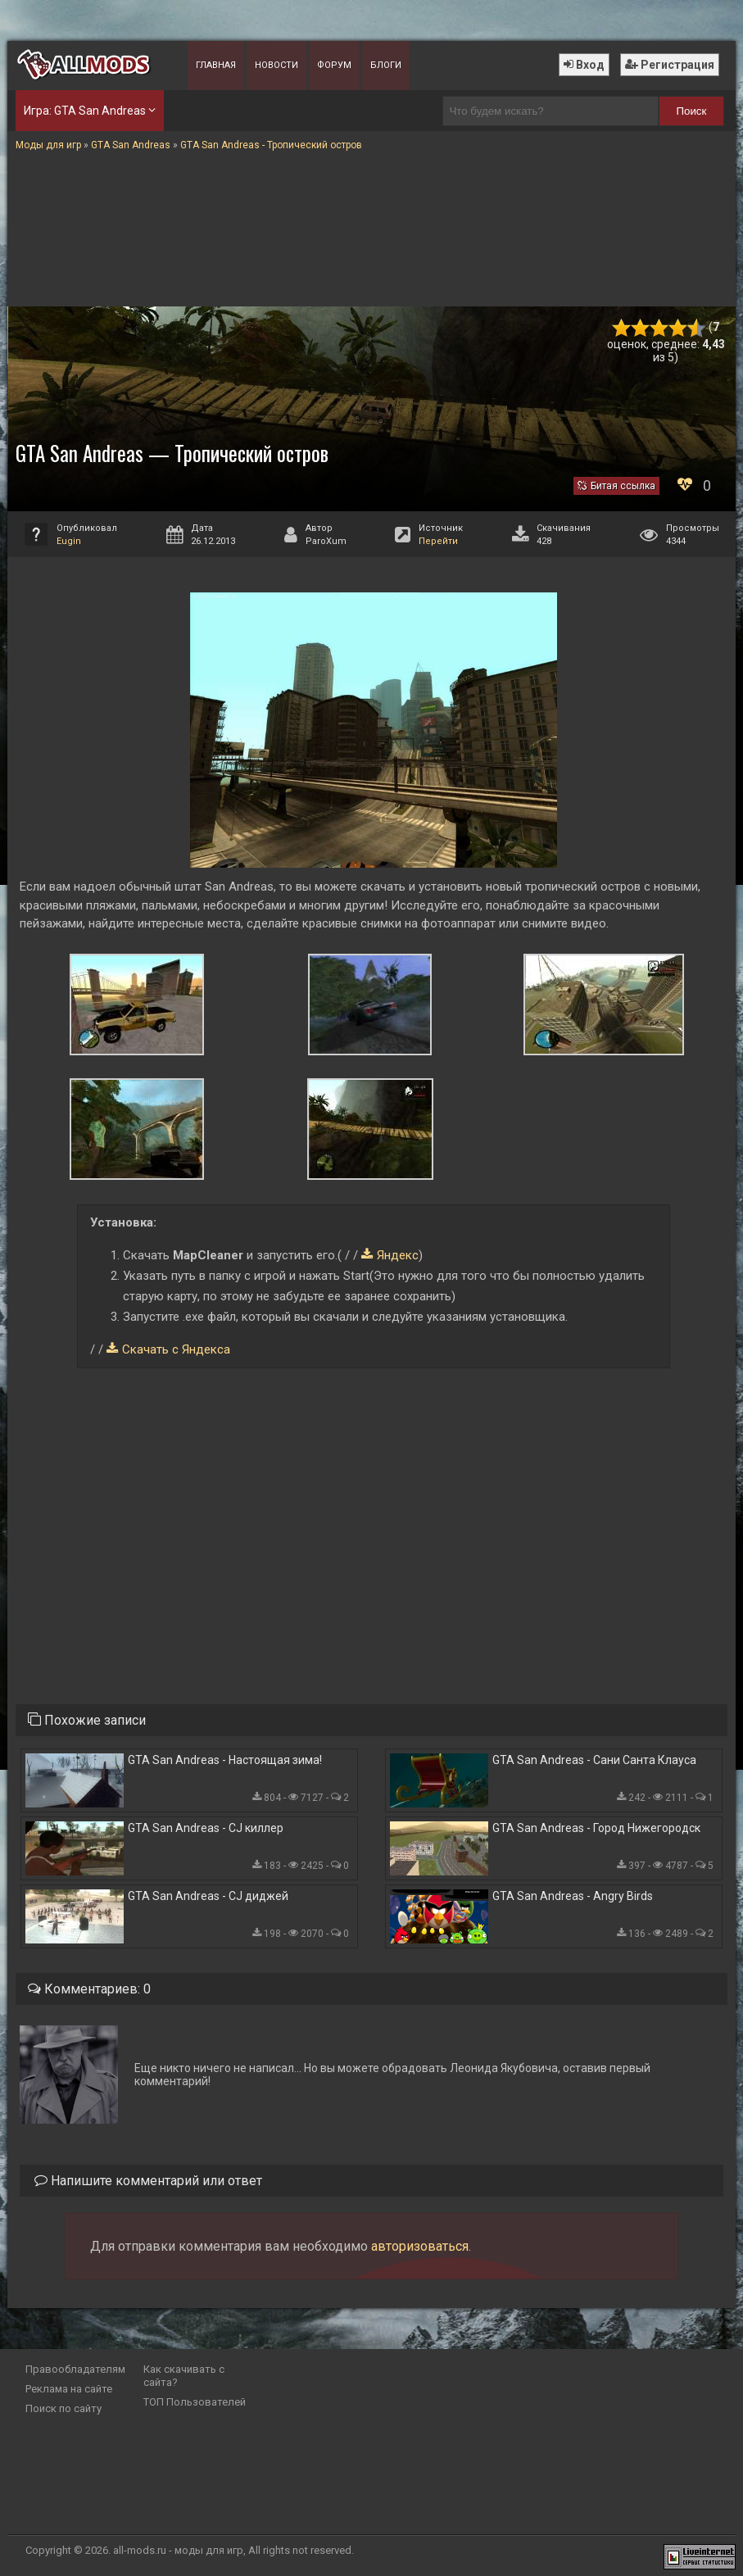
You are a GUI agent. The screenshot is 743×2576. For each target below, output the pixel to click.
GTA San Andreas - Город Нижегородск (596, 1827)
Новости (276, 65)
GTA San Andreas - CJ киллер (205, 1827)
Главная (216, 65)
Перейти (438, 541)
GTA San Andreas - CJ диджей (208, 1896)
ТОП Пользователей (194, 2402)
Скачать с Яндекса (176, 1349)
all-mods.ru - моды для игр (178, 2550)
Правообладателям (75, 2369)
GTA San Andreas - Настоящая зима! (225, 1759)
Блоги (385, 65)
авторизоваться (420, 2246)
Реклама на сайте (68, 2389)
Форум (334, 65)
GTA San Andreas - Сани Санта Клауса (594, 1759)
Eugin (69, 541)
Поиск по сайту (63, 2408)
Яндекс (398, 1255)
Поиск (691, 111)
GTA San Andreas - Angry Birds (572, 1896)
